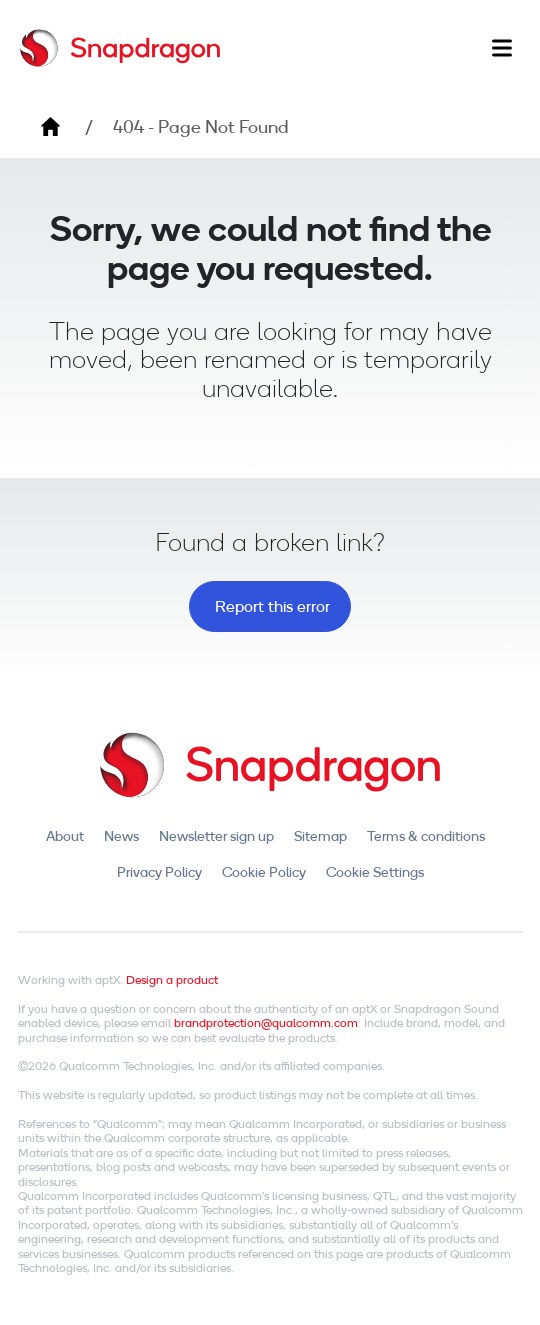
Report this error (272, 606)
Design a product (172, 979)
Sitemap (320, 836)
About (65, 836)
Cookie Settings (375, 872)
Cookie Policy (264, 872)
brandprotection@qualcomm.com (266, 1022)
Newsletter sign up (216, 836)
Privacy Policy (159, 872)
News (121, 836)
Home (50, 127)
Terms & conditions (426, 836)
